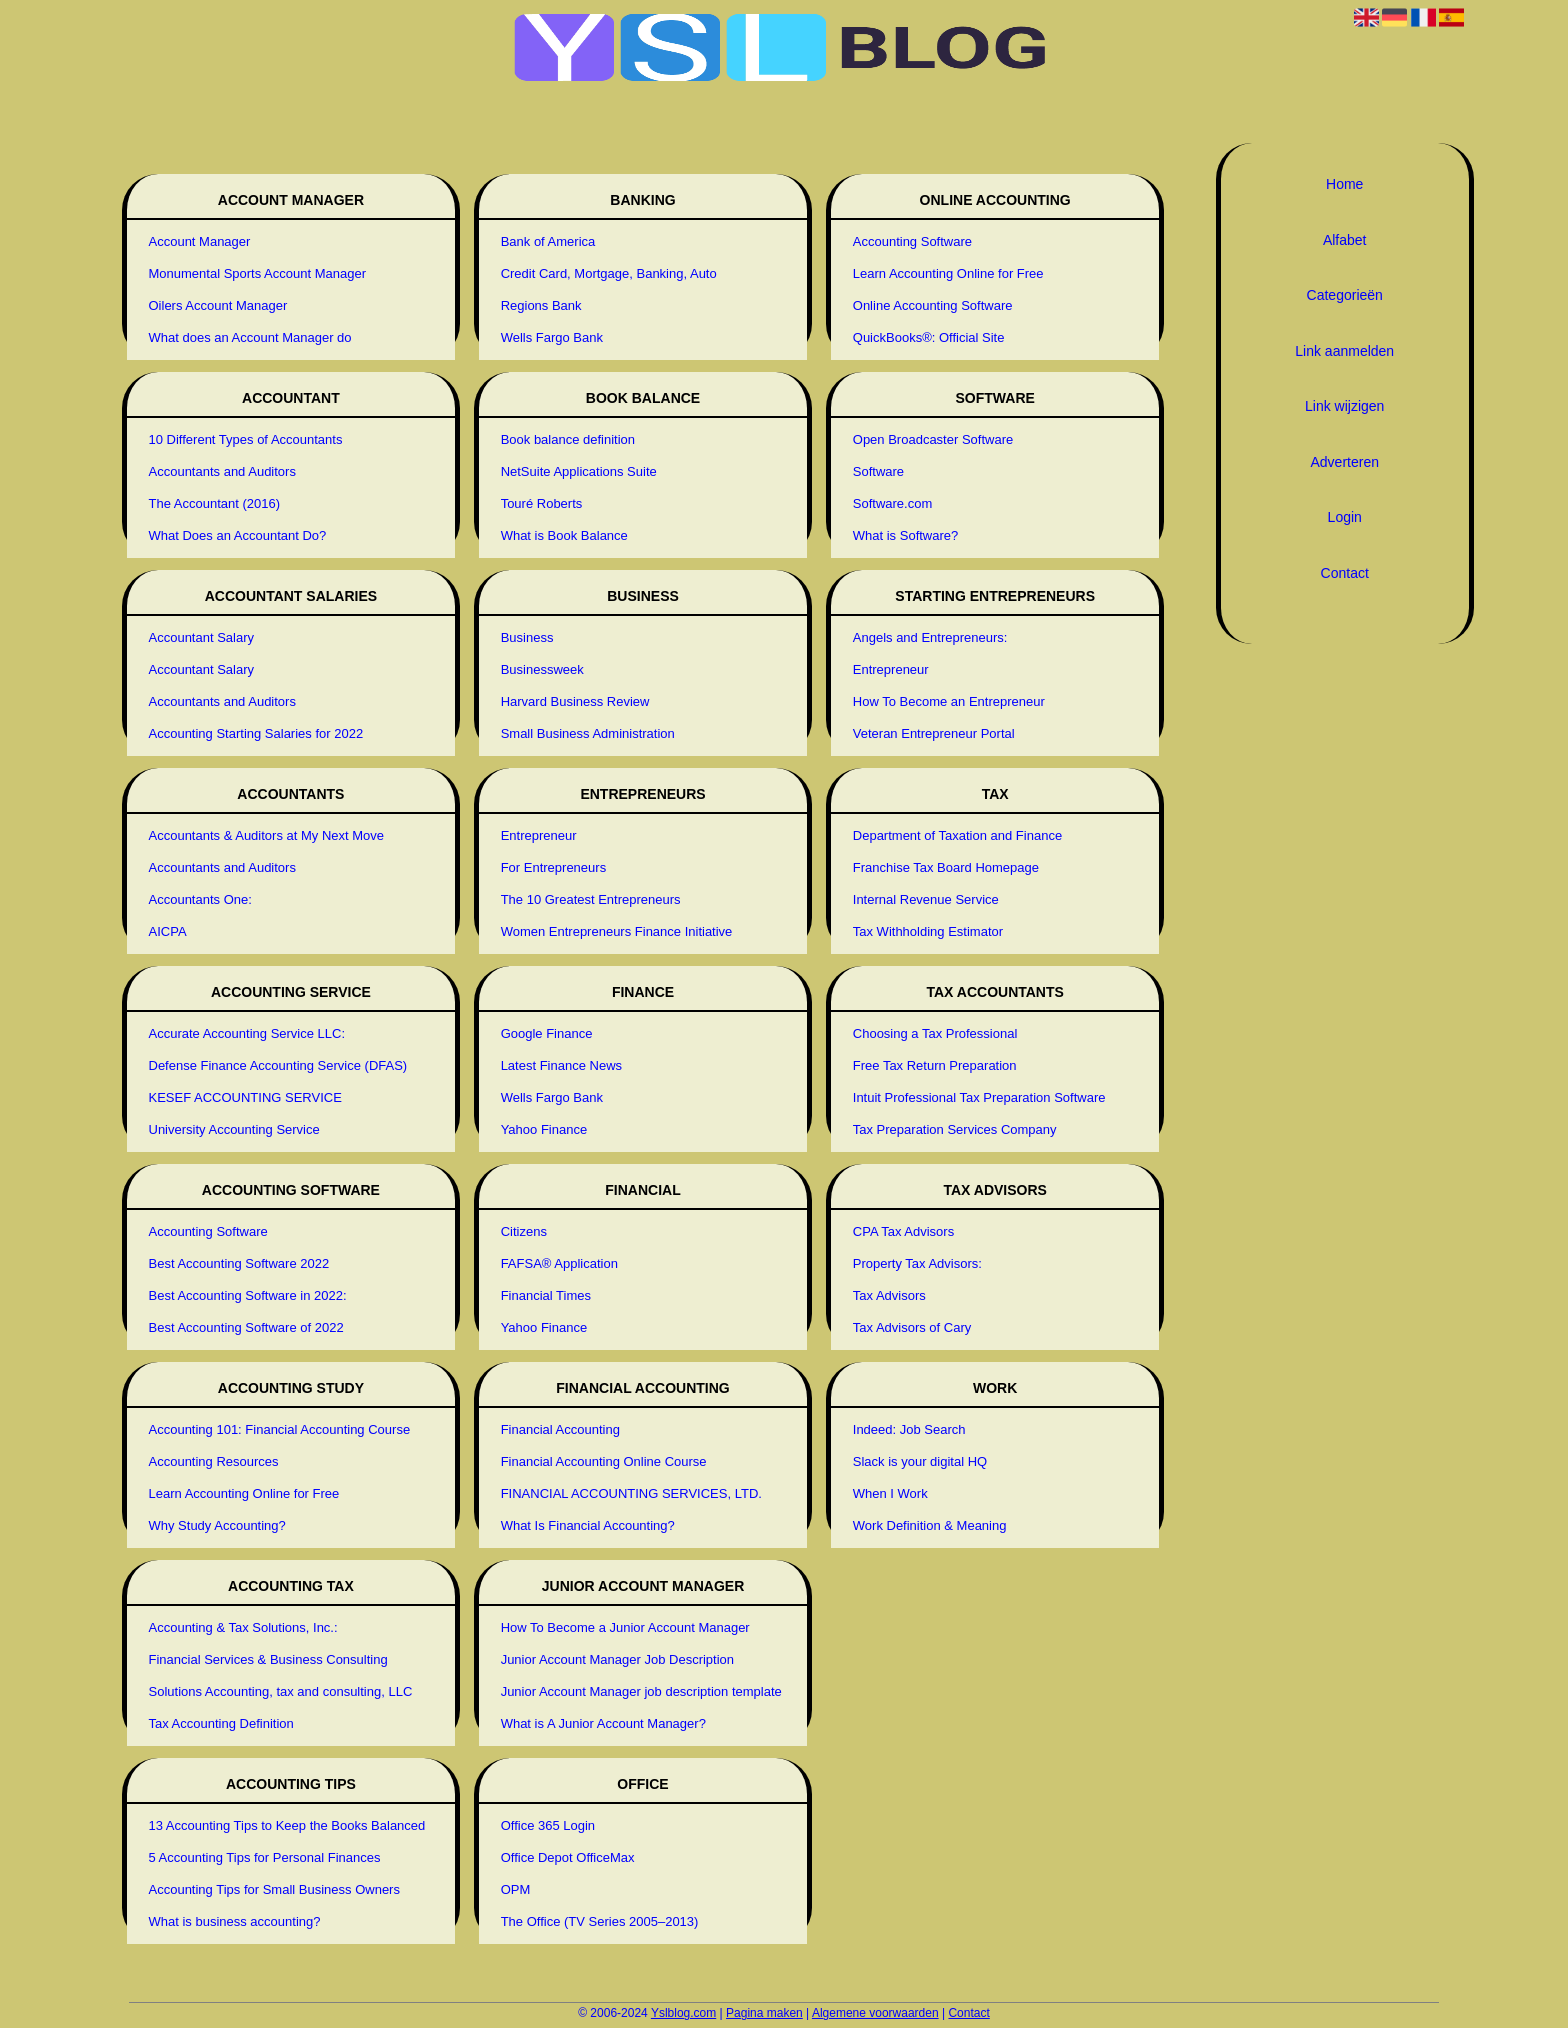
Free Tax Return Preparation (935, 1065)
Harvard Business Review (575, 701)
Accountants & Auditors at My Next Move (267, 835)
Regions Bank (541, 305)
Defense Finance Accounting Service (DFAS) (278, 1065)
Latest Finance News (561, 1065)
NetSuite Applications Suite (579, 471)
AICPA (168, 931)
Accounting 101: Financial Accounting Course (280, 1429)
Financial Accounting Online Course (604, 1461)
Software (878, 471)
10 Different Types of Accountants (246, 439)
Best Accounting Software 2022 (239, 1263)
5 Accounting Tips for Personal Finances (265, 1857)
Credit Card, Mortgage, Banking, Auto (609, 273)
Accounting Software (208, 1231)
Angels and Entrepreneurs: (930, 637)
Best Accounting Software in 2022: (248, 1295)
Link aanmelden (1344, 351)
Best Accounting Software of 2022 (246, 1327)
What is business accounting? (235, 1921)
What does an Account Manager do (250, 337)
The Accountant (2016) (215, 503)
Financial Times (546, 1295)
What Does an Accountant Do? (238, 535)
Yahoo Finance (544, 1129)
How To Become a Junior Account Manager (625, 1627)
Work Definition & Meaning (930, 1525)
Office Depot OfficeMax (568, 1857)
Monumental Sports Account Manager (258, 273)
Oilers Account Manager (218, 305)
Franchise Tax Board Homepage (946, 867)
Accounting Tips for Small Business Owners (274, 1889)
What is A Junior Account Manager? (603, 1723)
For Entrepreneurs (554, 867)
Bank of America (548, 241)
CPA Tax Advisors (903, 1231)
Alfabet (1345, 240)
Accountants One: (200, 899)
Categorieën (1345, 295)
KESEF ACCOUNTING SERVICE (245, 1097)
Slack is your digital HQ (920, 1461)
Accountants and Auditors (222, 471)
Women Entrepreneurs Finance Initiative (617, 931)
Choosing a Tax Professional (935, 1033)
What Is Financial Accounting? (588, 1525)
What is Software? (906, 535)
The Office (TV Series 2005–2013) (600, 1921)
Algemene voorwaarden (875, 2013)
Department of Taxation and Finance (957, 835)
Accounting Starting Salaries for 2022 (256, 733)
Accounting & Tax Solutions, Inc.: (243, 1627)
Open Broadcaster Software (933, 439)
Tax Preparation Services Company (955, 1129)
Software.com (892, 503)
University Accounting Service (234, 1129)
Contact (1345, 573)
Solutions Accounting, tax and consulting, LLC (281, 1691)
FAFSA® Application (559, 1263)
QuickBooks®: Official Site (929, 337)
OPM (516, 1889)
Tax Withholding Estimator (928, 931)
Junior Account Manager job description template (641, 1691)
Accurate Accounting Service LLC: (247, 1033)
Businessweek (542, 669)
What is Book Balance (564, 535)
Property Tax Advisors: (917, 1263)
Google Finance (547, 1033)
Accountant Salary (202, 637)
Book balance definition (568, 439)
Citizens (524, 1231)
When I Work (890, 1493)
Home (1344, 184)
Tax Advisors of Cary (912, 1327)
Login (1345, 517)
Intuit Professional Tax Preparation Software (979, 1097)
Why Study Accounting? (217, 1525)
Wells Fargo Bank (552, 337)
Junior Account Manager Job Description (617, 1659)
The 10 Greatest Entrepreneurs (591, 899)
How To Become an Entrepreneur (949, 701)
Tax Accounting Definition (221, 1723)
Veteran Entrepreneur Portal (934, 733)
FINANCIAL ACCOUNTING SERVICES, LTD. (631, 1493)
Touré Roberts (542, 503)
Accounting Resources (214, 1461)
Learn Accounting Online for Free (244, 1493)
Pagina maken (764, 2013)
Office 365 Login (548, 1825)
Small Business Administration (588, 733)
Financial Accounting (560, 1429)
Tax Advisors (889, 1295)
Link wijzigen (1344, 406)
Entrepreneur (539, 835)
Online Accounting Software (933, 305)
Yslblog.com (683, 2013)
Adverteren (1344, 462)
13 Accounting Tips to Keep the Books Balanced (287, 1825)
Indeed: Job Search (909, 1429)
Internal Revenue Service (926, 899)
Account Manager (200, 241)
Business (527, 637)
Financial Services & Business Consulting (268, 1659)
